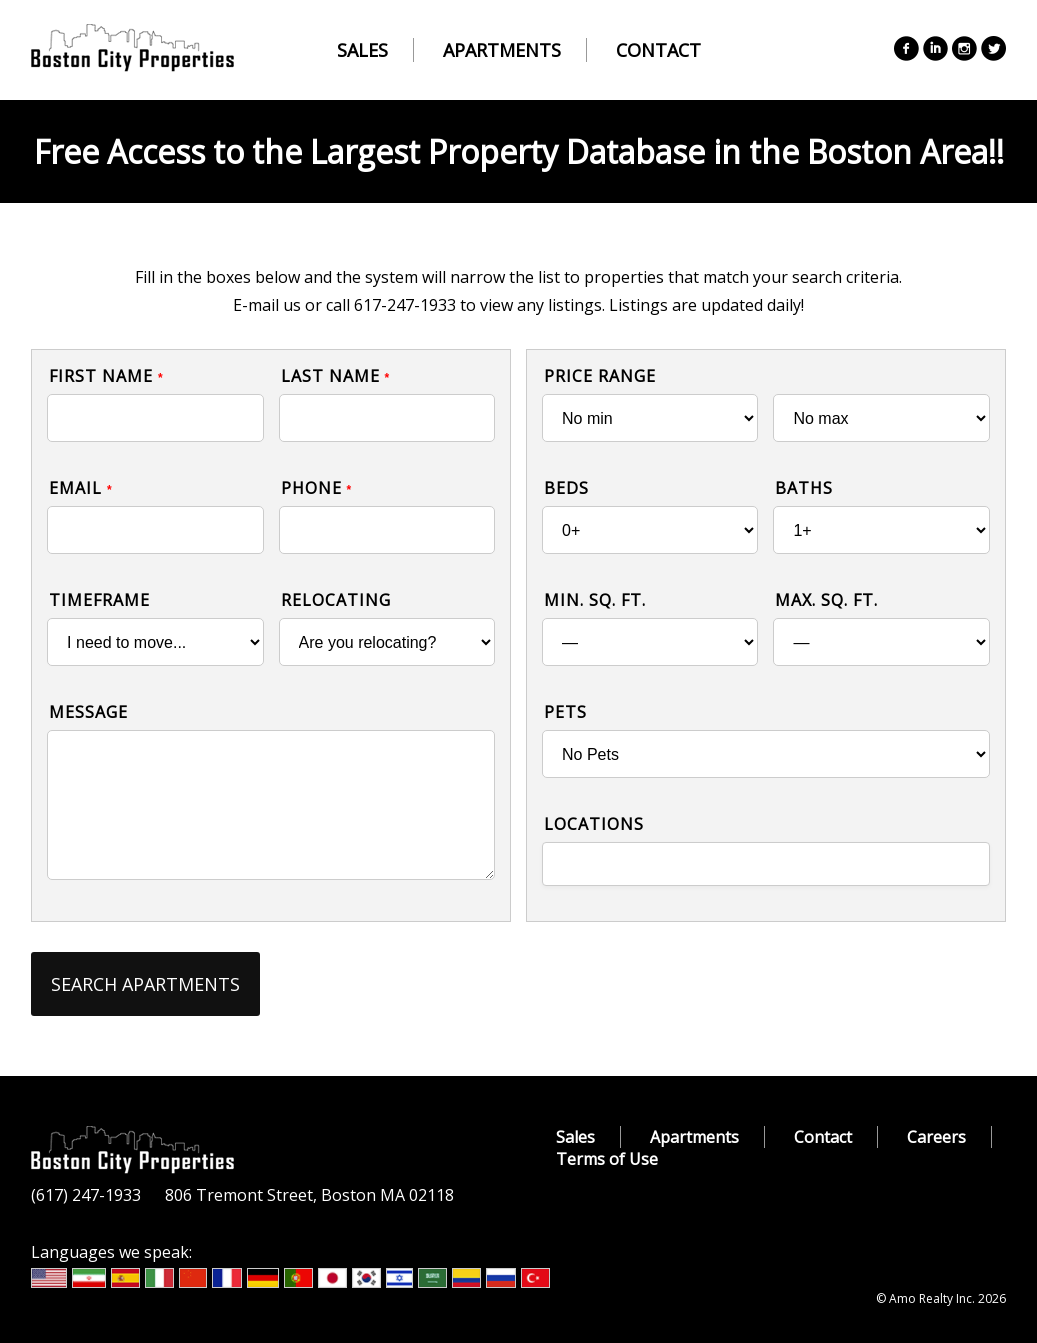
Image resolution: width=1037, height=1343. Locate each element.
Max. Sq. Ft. (826, 600)
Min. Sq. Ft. (595, 600)
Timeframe (99, 600)
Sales (362, 50)
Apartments (502, 50)
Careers (936, 1137)
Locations (594, 824)
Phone (317, 488)
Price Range (600, 376)
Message (88, 712)
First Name (106, 376)
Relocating (336, 600)
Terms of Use (607, 1159)
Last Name (336, 376)
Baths (804, 488)
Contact (658, 50)
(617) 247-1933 (86, 1195)
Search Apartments (145, 984)
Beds (566, 488)
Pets (565, 712)
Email (81, 488)
